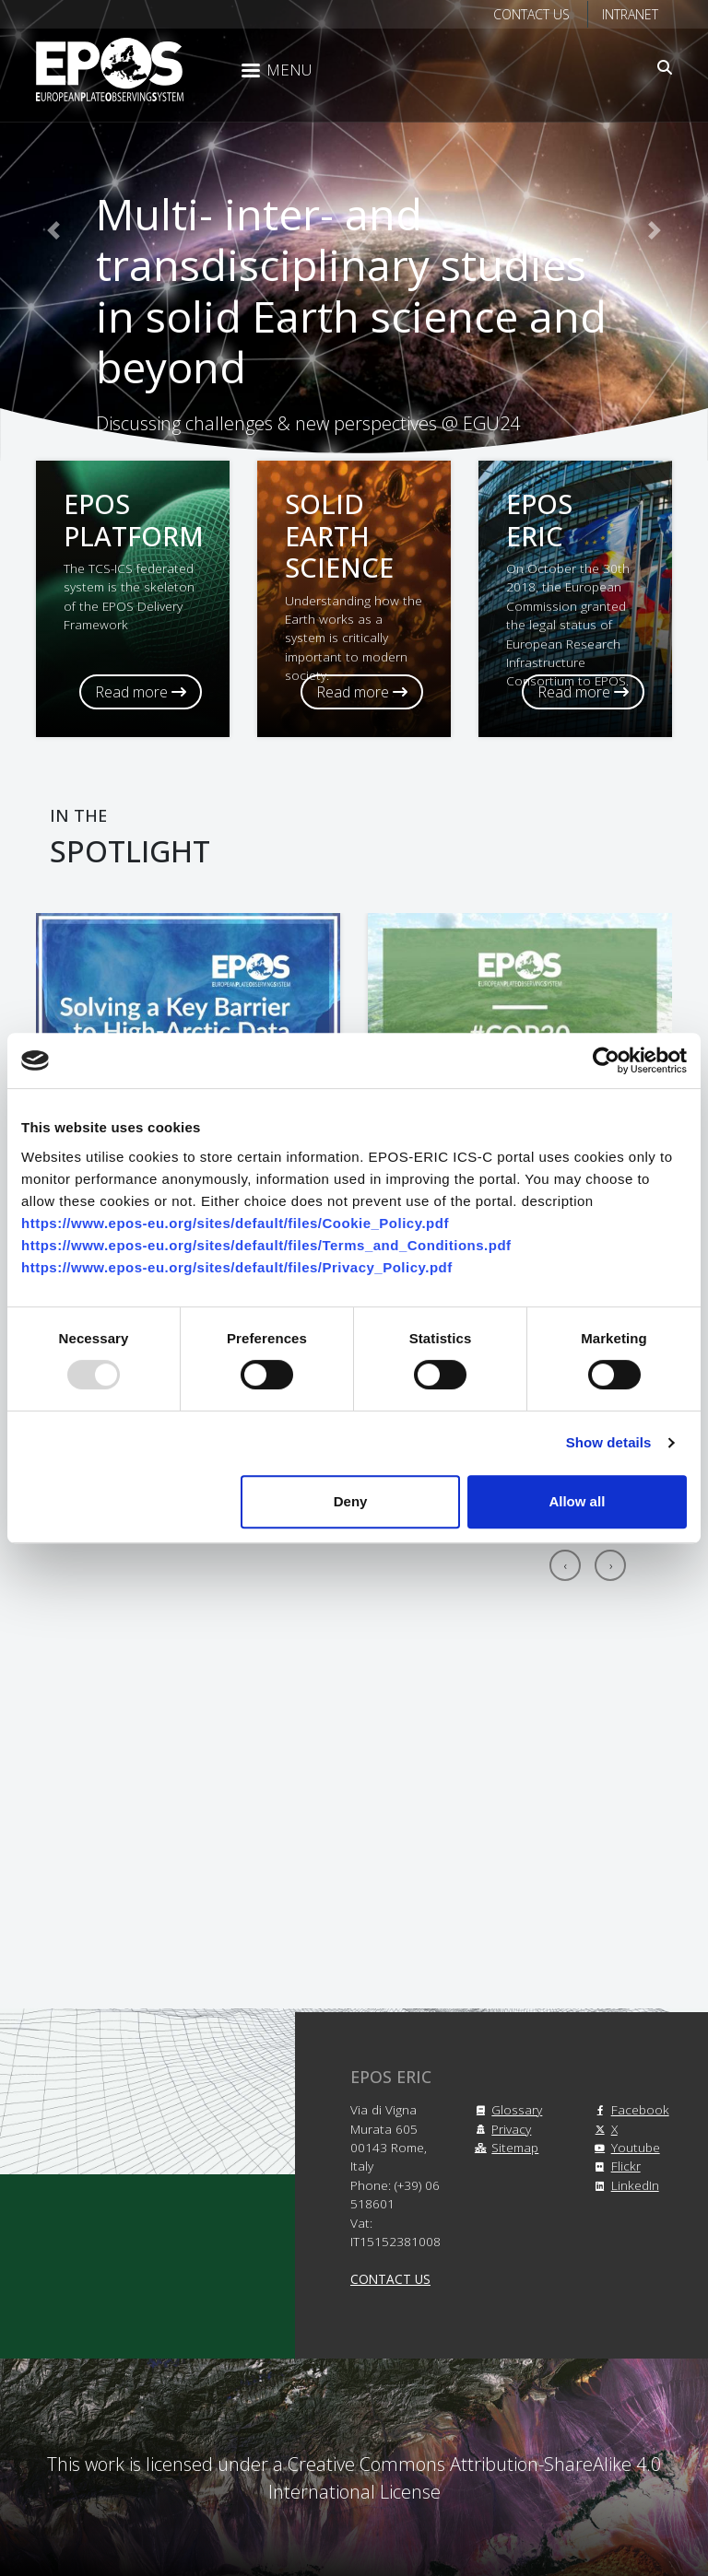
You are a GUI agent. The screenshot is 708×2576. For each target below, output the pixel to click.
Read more (140, 692)
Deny (351, 1501)
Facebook (629, 2109)
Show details (609, 1442)
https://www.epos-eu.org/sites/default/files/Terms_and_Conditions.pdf (266, 1245)
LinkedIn (624, 2185)
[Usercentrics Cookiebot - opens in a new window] (606, 1060)
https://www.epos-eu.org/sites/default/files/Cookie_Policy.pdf (235, 1223)
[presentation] (565, 1565)
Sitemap (503, 2147)
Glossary (505, 2109)
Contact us (531, 14)
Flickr (615, 2165)
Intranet (630, 14)
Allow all (577, 1501)
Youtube (624, 2147)
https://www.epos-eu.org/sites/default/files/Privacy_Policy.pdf (237, 1267)
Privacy (500, 2128)
